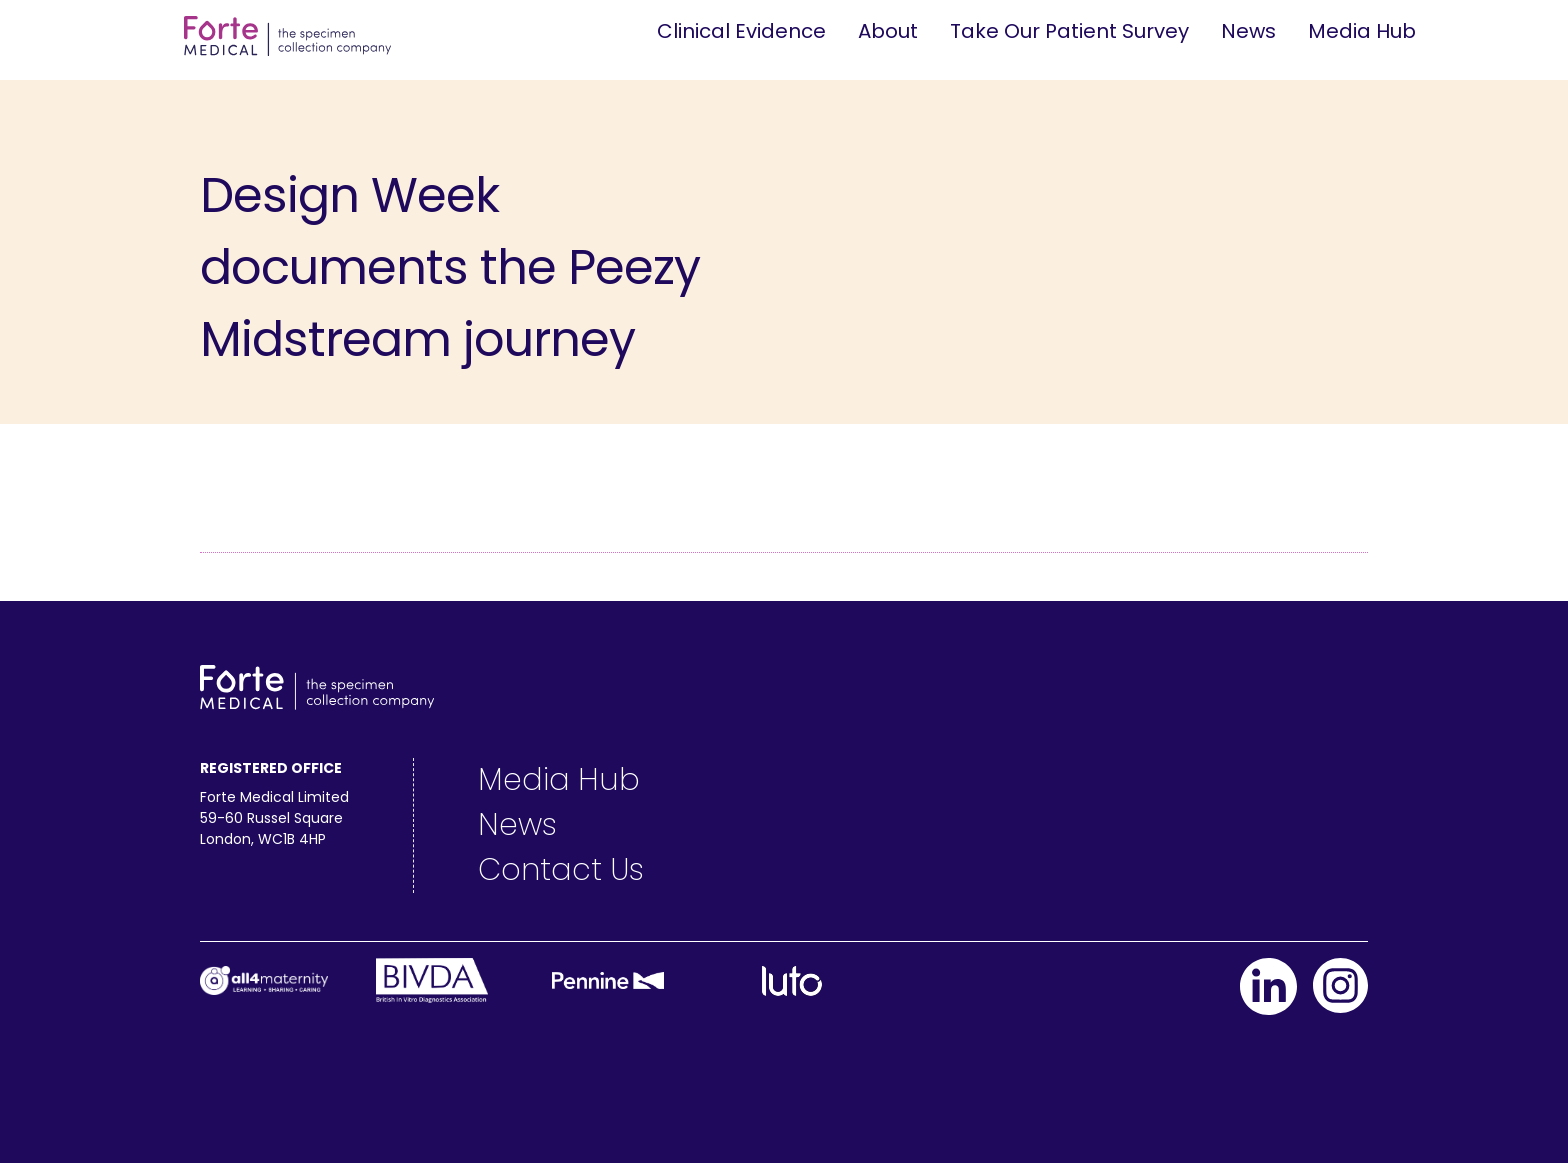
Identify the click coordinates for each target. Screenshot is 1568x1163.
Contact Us (561, 870)
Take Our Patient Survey (1069, 31)
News (1248, 31)
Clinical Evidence (741, 31)
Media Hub (1362, 31)
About (888, 31)
